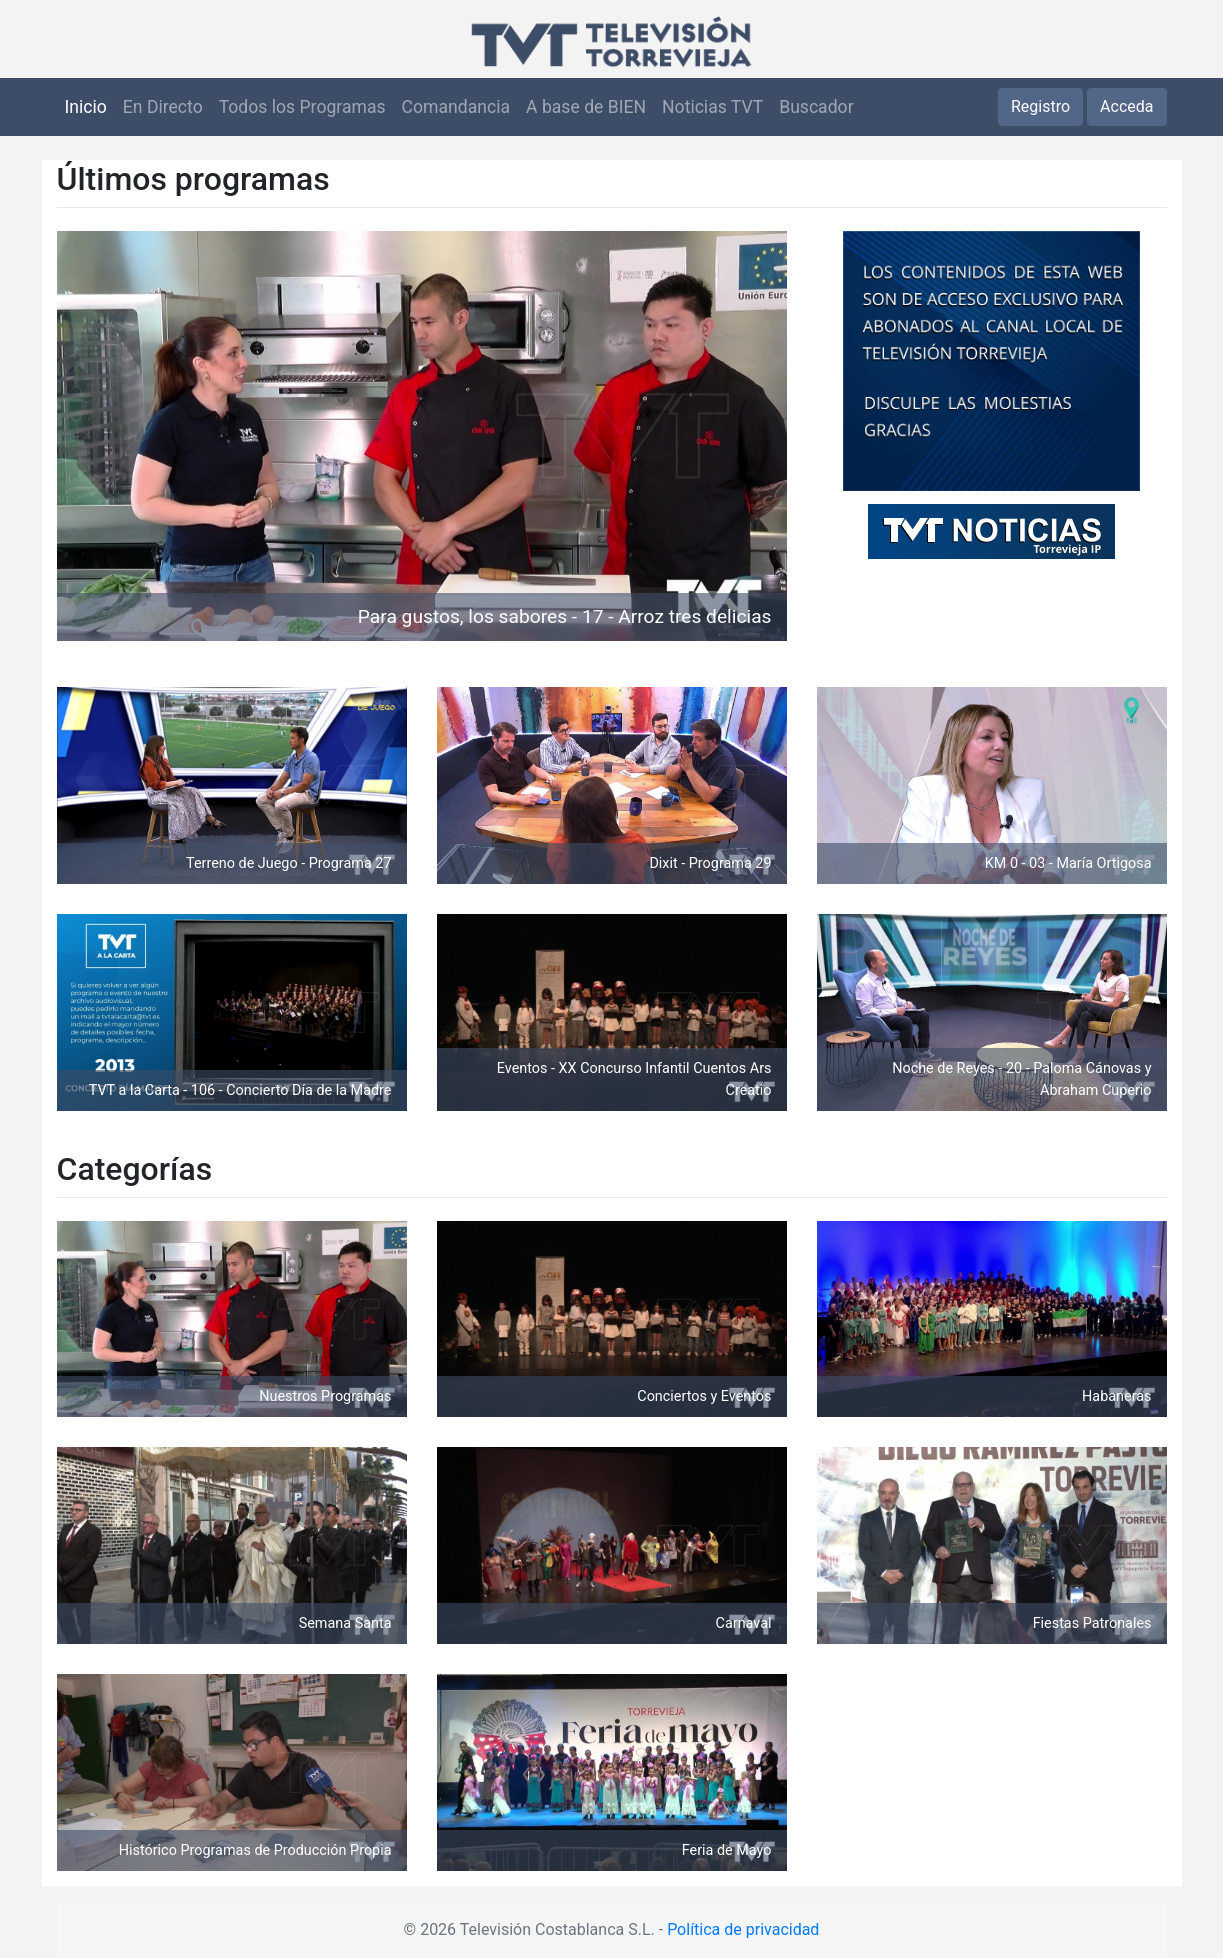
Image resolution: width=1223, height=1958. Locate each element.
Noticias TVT (712, 107)
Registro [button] (1040, 106)
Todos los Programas (302, 107)
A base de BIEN (586, 107)
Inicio (86, 107)
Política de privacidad (743, 1929)
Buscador (816, 107)
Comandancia (456, 107)
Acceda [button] (1126, 106)
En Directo (163, 107)
